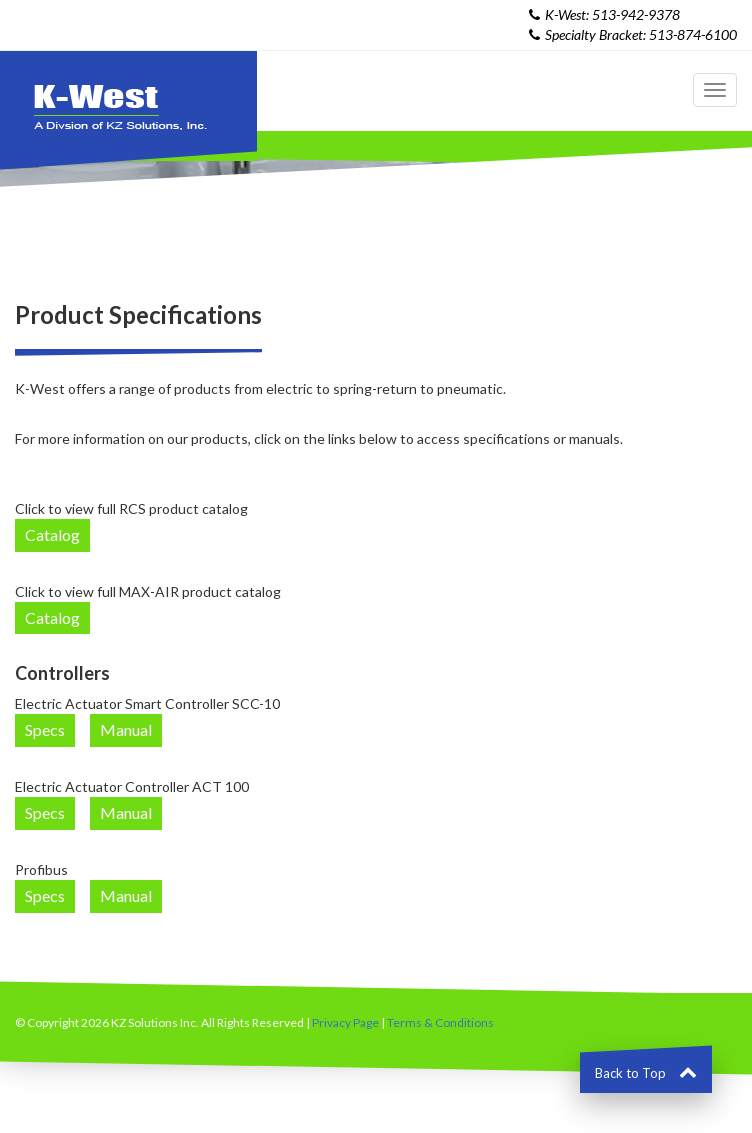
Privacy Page (345, 1022)
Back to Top (646, 1073)
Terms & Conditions (440, 1022)
